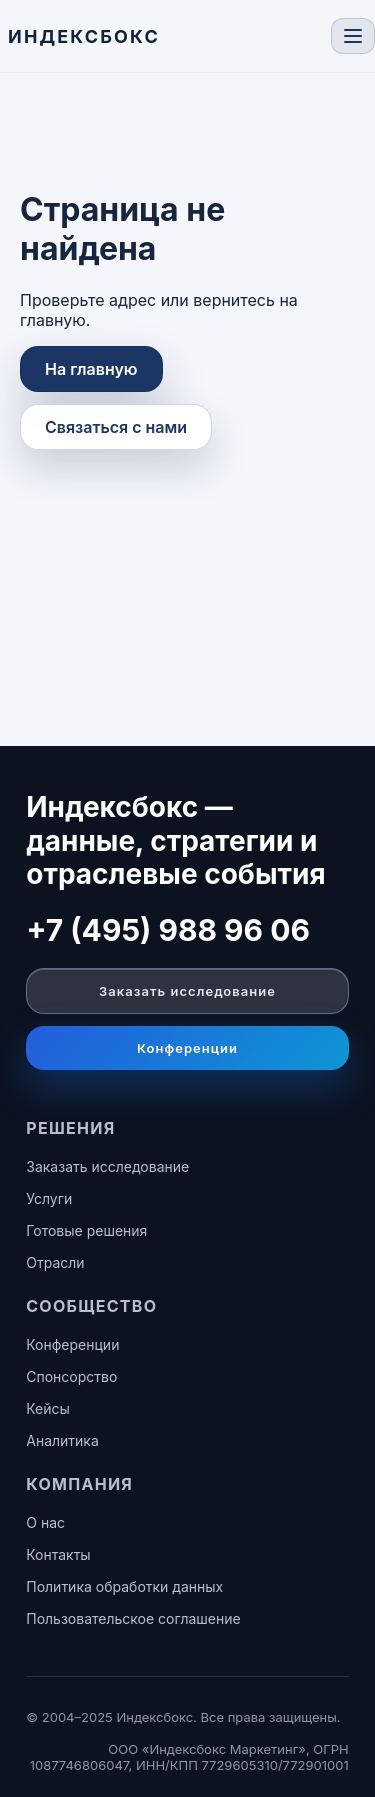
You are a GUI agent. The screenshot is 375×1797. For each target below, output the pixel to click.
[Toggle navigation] (353, 36)
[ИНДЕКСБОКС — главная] (84, 36)
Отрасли (55, 1262)
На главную (91, 369)
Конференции (187, 1048)
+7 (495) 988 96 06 (168, 930)
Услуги (49, 1198)
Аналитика (62, 1440)
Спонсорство (71, 1376)
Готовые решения (86, 1230)
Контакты (58, 1554)
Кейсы (48, 1408)
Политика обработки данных (124, 1586)
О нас (45, 1522)
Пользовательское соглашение (133, 1618)
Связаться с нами (116, 427)
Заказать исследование (187, 991)
